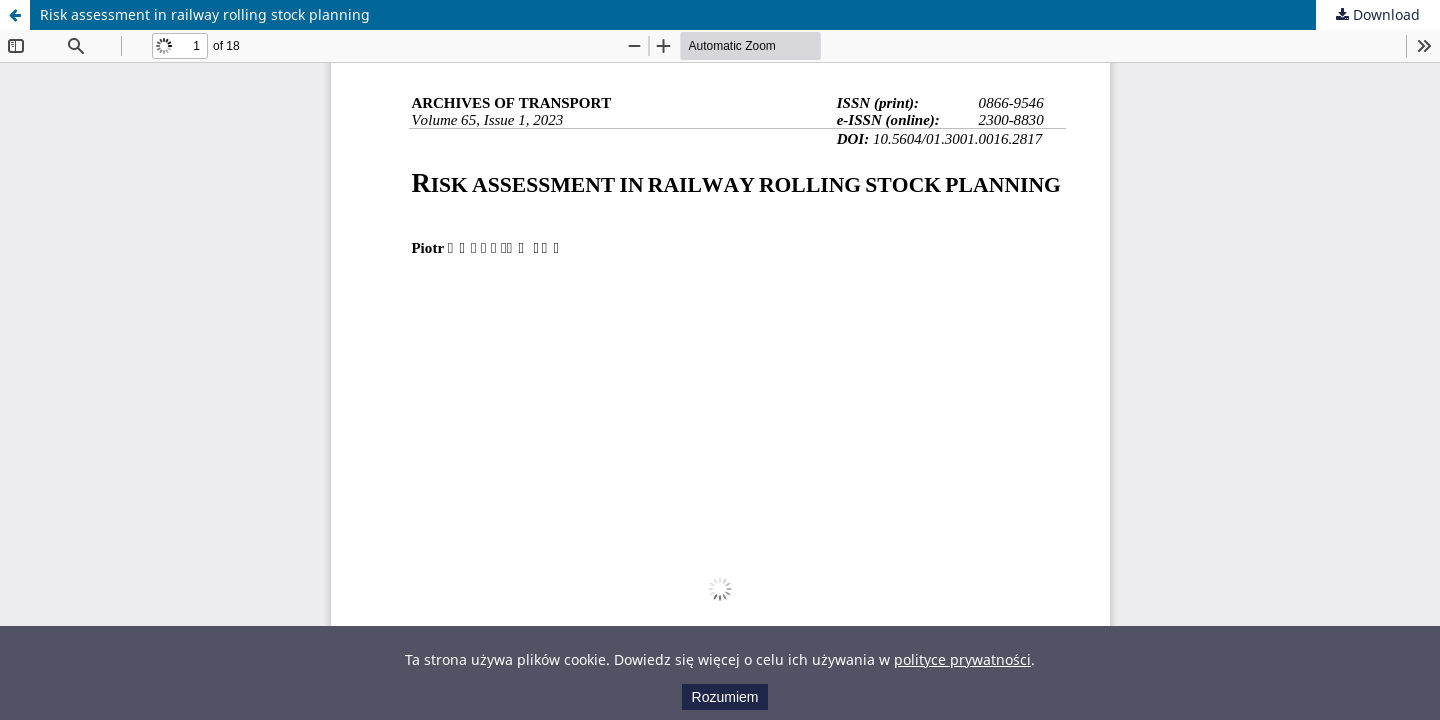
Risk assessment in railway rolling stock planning (205, 14)
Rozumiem (725, 697)
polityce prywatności (962, 659)
